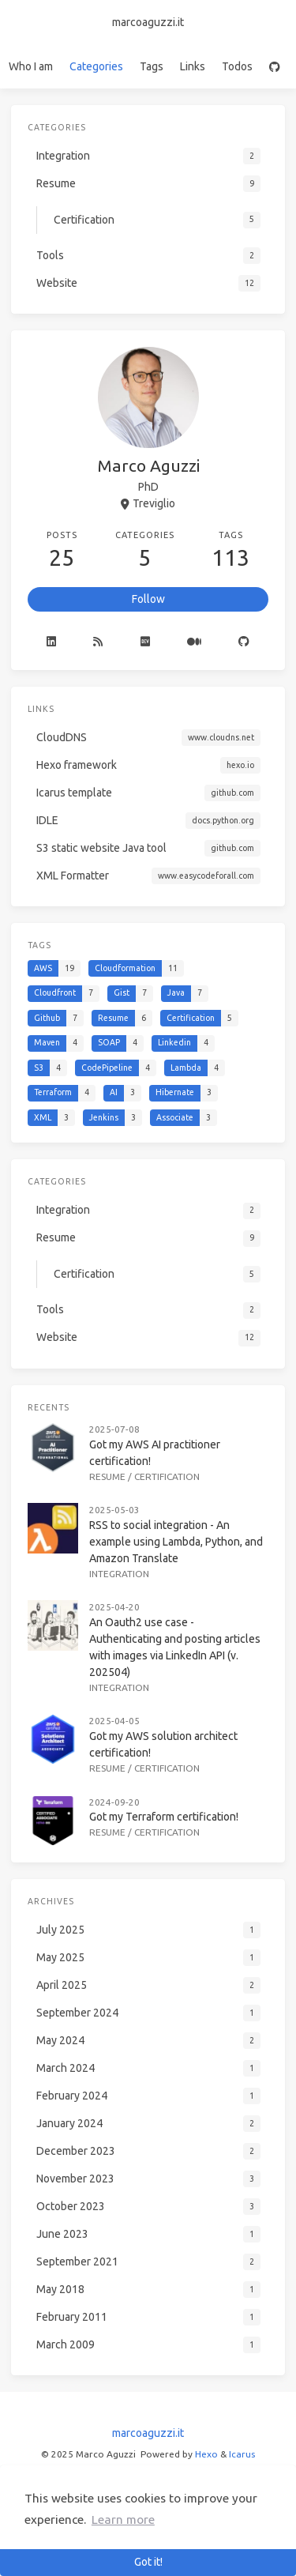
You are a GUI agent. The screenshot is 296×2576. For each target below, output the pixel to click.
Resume (107, 1476)
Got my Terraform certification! (163, 1816)
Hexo (206, 2454)
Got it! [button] (148, 2561)
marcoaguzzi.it (148, 22)
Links (192, 66)
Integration (119, 1574)
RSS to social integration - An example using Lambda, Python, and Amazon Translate (176, 1542)
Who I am (31, 66)
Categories (96, 66)
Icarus (242, 2454)
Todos (237, 66)
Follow (148, 599)
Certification (167, 1476)
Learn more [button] (123, 2519)
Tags (151, 66)
